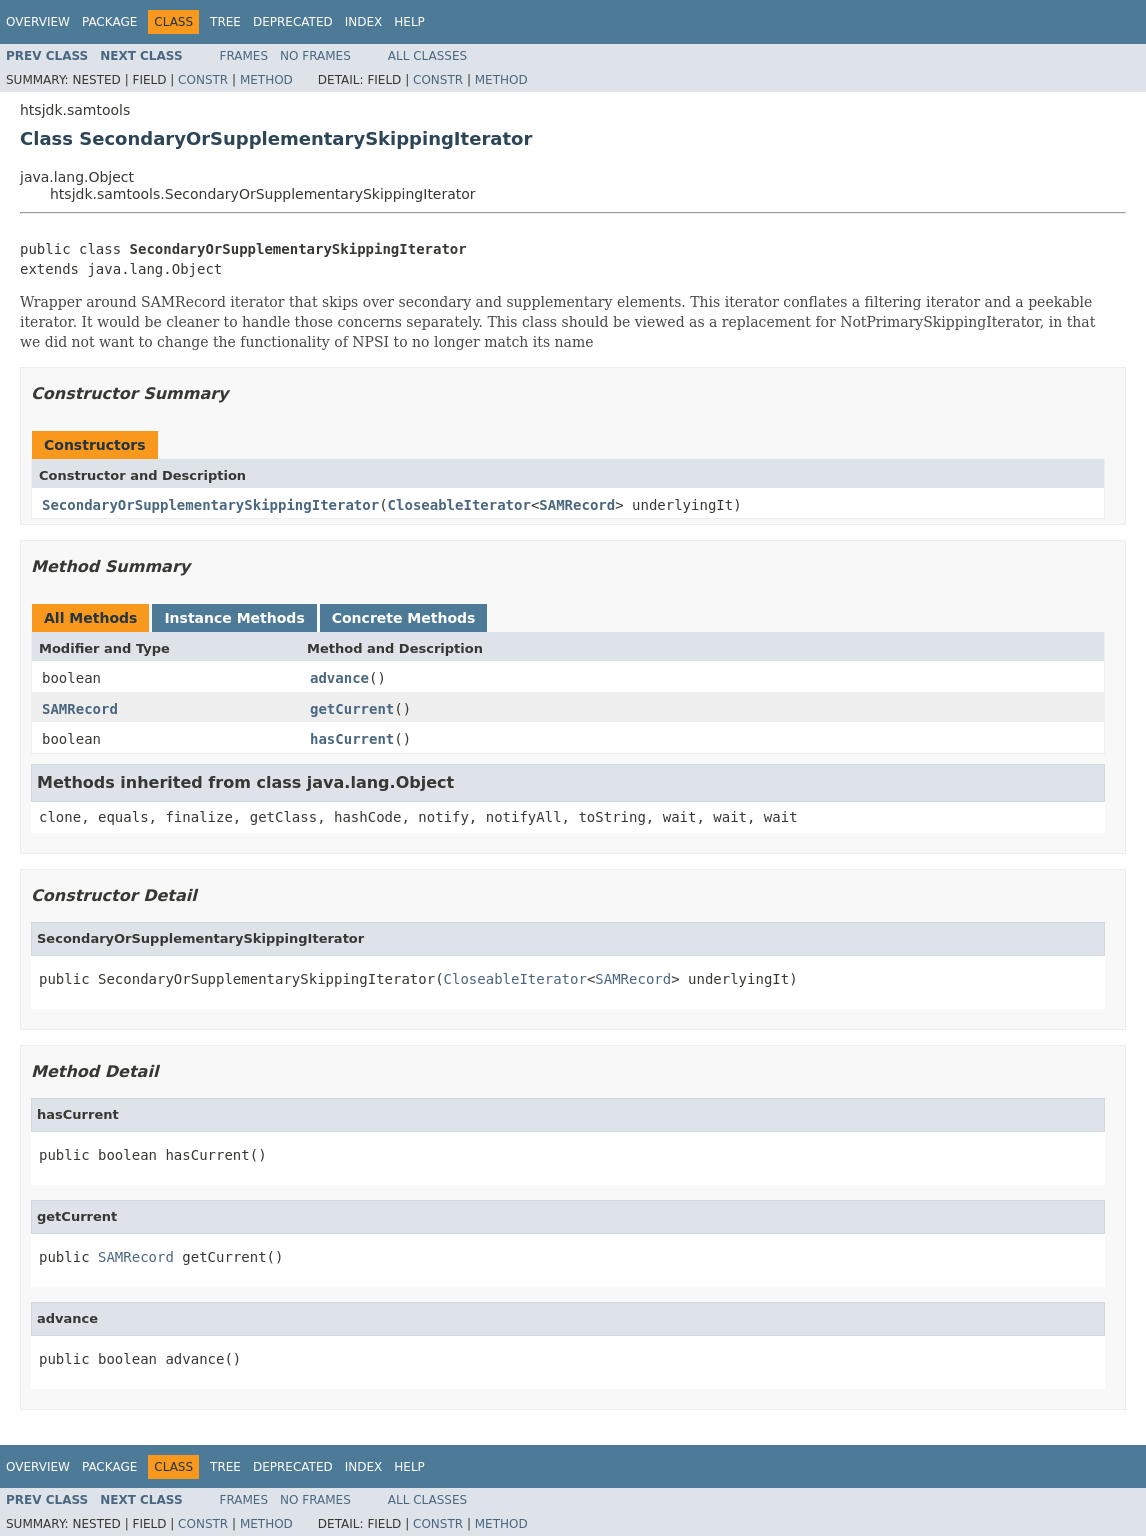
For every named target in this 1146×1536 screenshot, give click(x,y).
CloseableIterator (459, 505)
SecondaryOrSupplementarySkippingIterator (210, 505)
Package (109, 22)
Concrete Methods (404, 618)
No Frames (315, 56)
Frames (244, 56)
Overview (38, 22)
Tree (225, 22)
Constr (203, 80)
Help (409, 22)
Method (266, 80)
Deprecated (293, 22)
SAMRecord (577, 505)
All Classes (427, 56)
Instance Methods (234, 618)
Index (364, 22)
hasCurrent (352, 739)
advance (339, 678)
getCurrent (352, 709)
